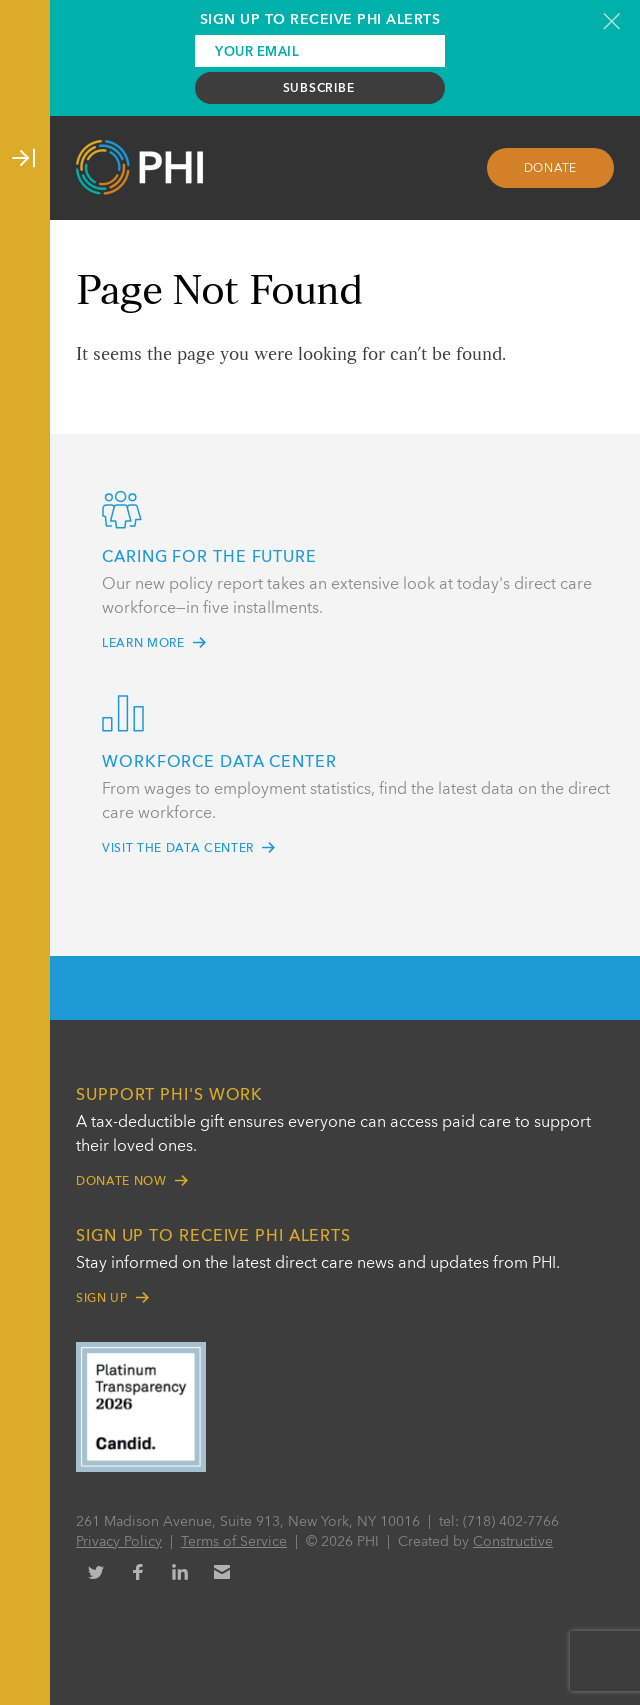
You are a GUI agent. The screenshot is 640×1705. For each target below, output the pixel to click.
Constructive (513, 1542)
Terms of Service (234, 1542)
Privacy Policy (119, 1542)
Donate (551, 169)
